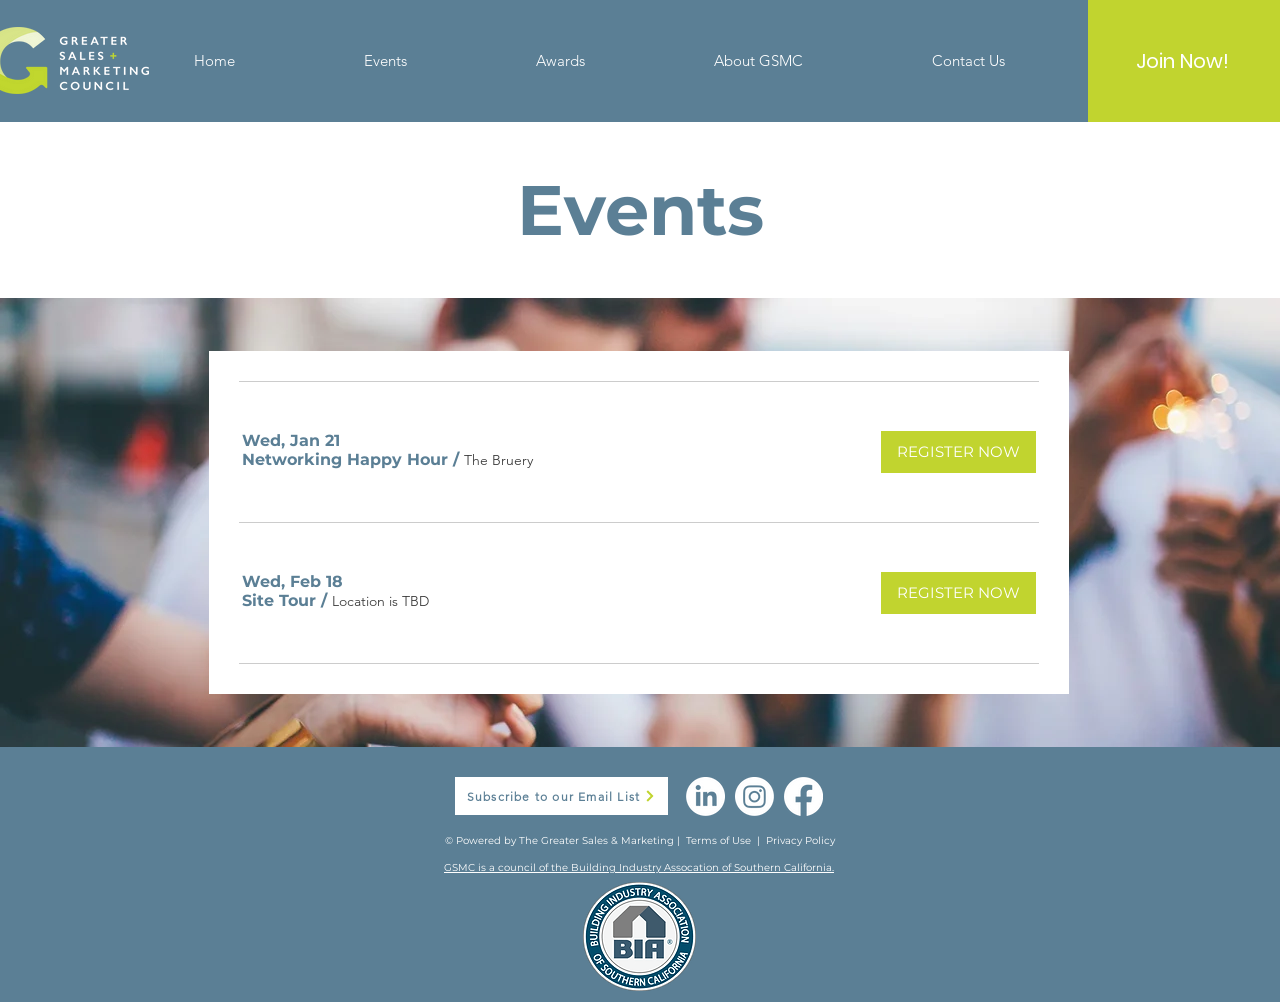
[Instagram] (754, 796)
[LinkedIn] (705, 796)
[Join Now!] (1182, 61)
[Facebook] (803, 796)
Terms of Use (718, 840)
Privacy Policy (800, 840)
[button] (345, 460)
